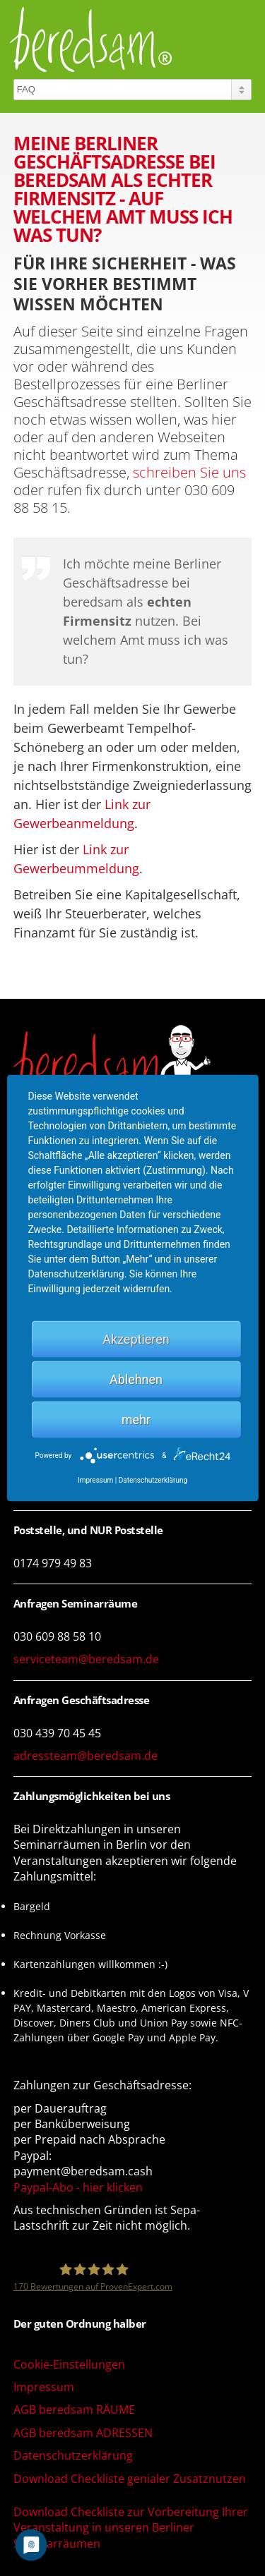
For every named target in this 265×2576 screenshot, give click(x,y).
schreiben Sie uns (189, 472)
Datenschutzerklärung (73, 2455)
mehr (136, 1419)
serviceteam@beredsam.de (86, 1659)
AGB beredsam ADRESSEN (83, 2433)
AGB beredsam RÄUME (74, 2409)
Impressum (43, 2387)
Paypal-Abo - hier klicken (78, 2187)
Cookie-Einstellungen (69, 2364)
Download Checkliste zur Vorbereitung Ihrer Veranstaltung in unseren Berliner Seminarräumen (130, 2527)
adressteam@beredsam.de (85, 1755)
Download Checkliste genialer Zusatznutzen (129, 2478)
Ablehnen (136, 1379)
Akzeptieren (136, 1339)
